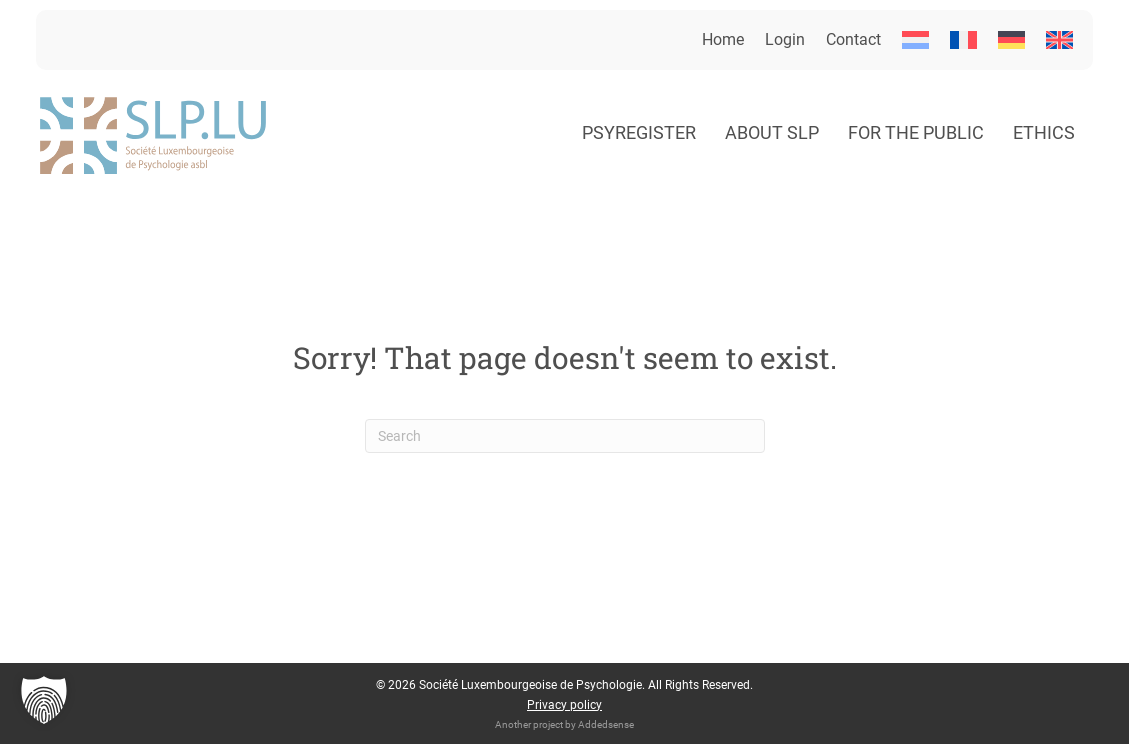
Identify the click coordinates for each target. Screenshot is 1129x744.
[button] (44, 700)
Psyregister (639, 132)
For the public (916, 132)
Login (785, 39)
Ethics (1044, 132)
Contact (853, 39)
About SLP (772, 132)
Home (723, 39)
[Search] (565, 436)
